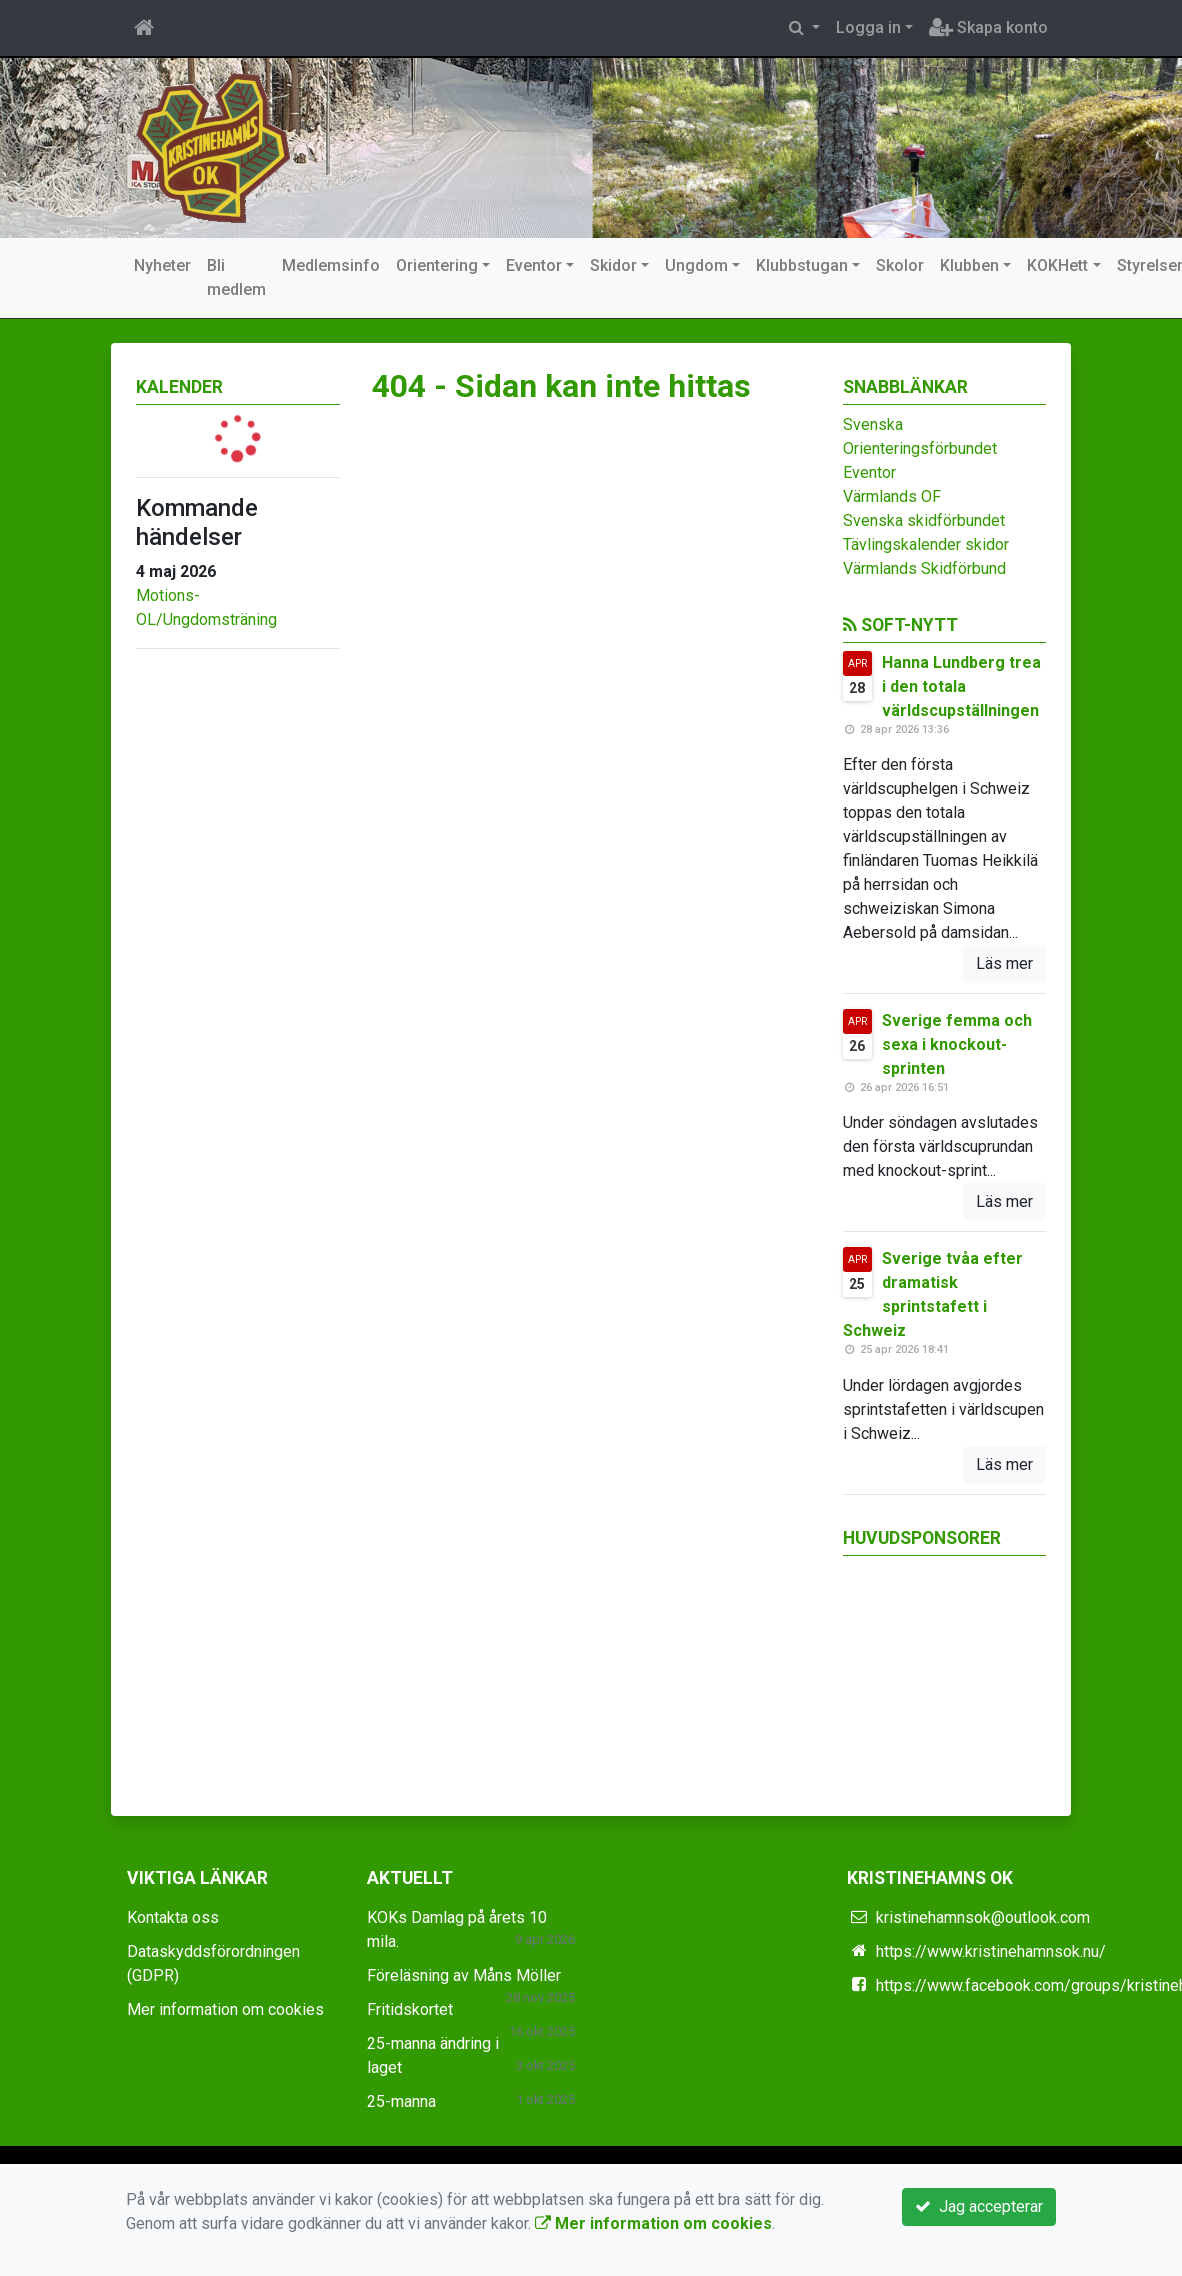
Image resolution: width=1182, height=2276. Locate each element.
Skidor (613, 265)
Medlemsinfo (331, 265)
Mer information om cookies (225, 2009)
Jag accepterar (979, 2206)
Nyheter (162, 265)
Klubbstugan (802, 265)
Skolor (900, 265)
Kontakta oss (173, 1917)
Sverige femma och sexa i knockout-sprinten (957, 1044)
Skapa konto (988, 27)
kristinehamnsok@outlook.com (983, 1917)
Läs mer (1004, 963)
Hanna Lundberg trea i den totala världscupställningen (961, 686)
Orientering (437, 265)
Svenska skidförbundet (924, 520)
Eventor (534, 265)
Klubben (969, 265)
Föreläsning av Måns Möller (464, 1975)
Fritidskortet (410, 2009)
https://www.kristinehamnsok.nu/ (991, 1951)
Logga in (868, 27)
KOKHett (1057, 265)
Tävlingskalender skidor (926, 544)
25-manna (401, 2101)
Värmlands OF (892, 496)
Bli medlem (236, 277)
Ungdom (696, 265)
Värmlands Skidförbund (924, 568)
